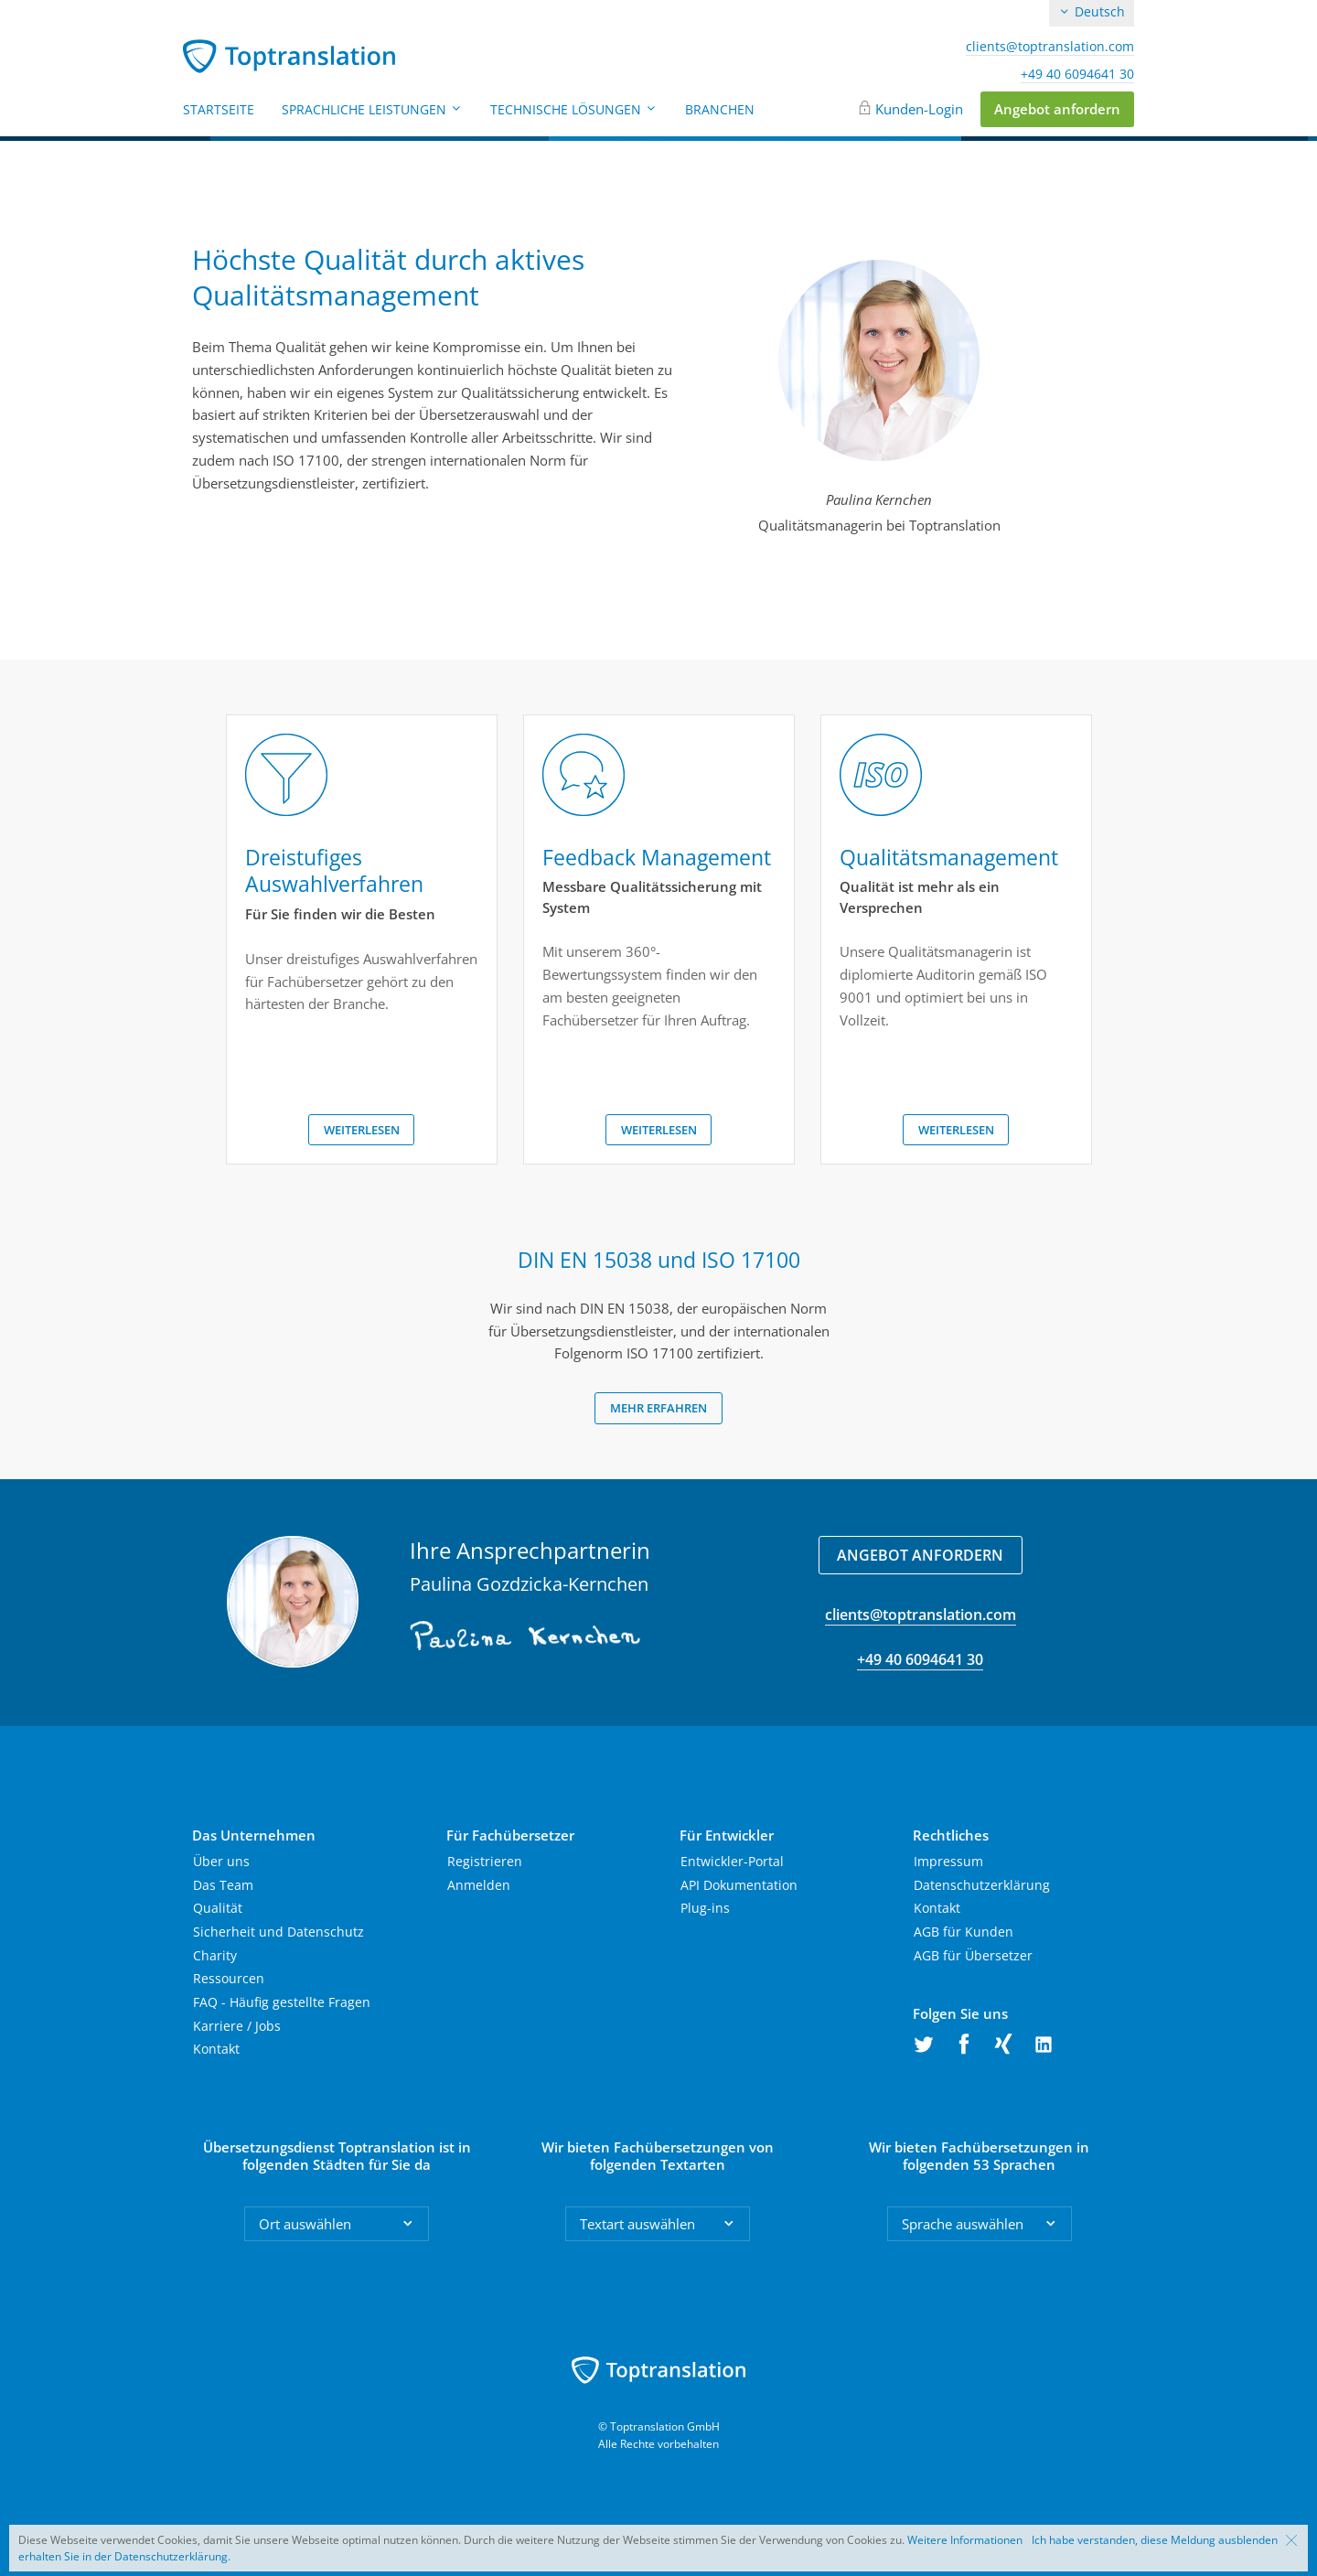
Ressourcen (228, 1978)
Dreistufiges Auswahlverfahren (334, 871)
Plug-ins (705, 1907)
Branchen (720, 109)
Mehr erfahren (658, 1408)
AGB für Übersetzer (973, 1955)
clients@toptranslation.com (1050, 46)
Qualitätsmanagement (949, 857)
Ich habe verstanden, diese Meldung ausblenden (1155, 2540)
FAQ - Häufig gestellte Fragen (281, 2002)
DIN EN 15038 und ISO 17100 (659, 1259)
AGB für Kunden (963, 1931)
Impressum (948, 1861)
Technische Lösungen (574, 109)
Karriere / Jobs (237, 2025)
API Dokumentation (739, 1885)
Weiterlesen (362, 1130)
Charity (215, 1955)
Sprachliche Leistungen (372, 109)
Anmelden (478, 1885)
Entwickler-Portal (732, 1861)
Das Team (223, 1885)
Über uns (221, 1861)
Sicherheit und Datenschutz (278, 1931)
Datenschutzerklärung (982, 1885)
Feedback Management (656, 857)
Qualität (217, 1907)
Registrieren (484, 1861)
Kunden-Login (919, 109)
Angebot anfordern (1057, 109)
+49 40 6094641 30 (1077, 74)
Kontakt (216, 2048)
